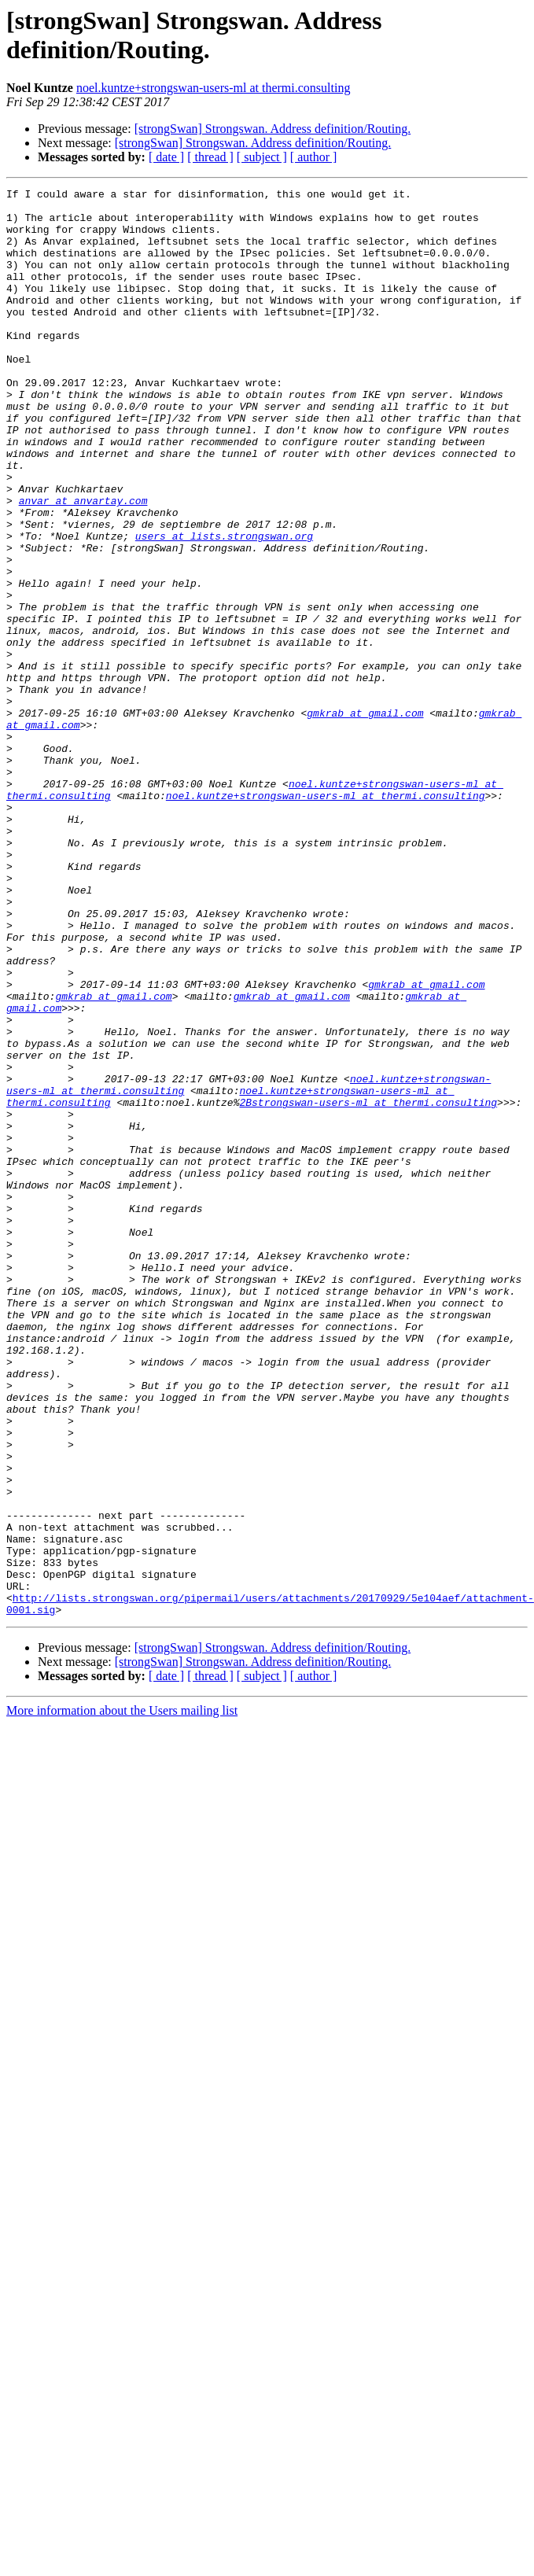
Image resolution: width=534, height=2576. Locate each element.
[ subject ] (262, 157)
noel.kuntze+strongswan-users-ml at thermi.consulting (213, 87)
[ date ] (166, 157)
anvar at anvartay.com (83, 550)
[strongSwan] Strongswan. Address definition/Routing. (272, 128)
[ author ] (313, 157)
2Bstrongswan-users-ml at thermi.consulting (258, 1272)
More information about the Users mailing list (122, 1967)
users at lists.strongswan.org (224, 592)
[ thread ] (210, 157)
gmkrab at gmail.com (365, 805)
